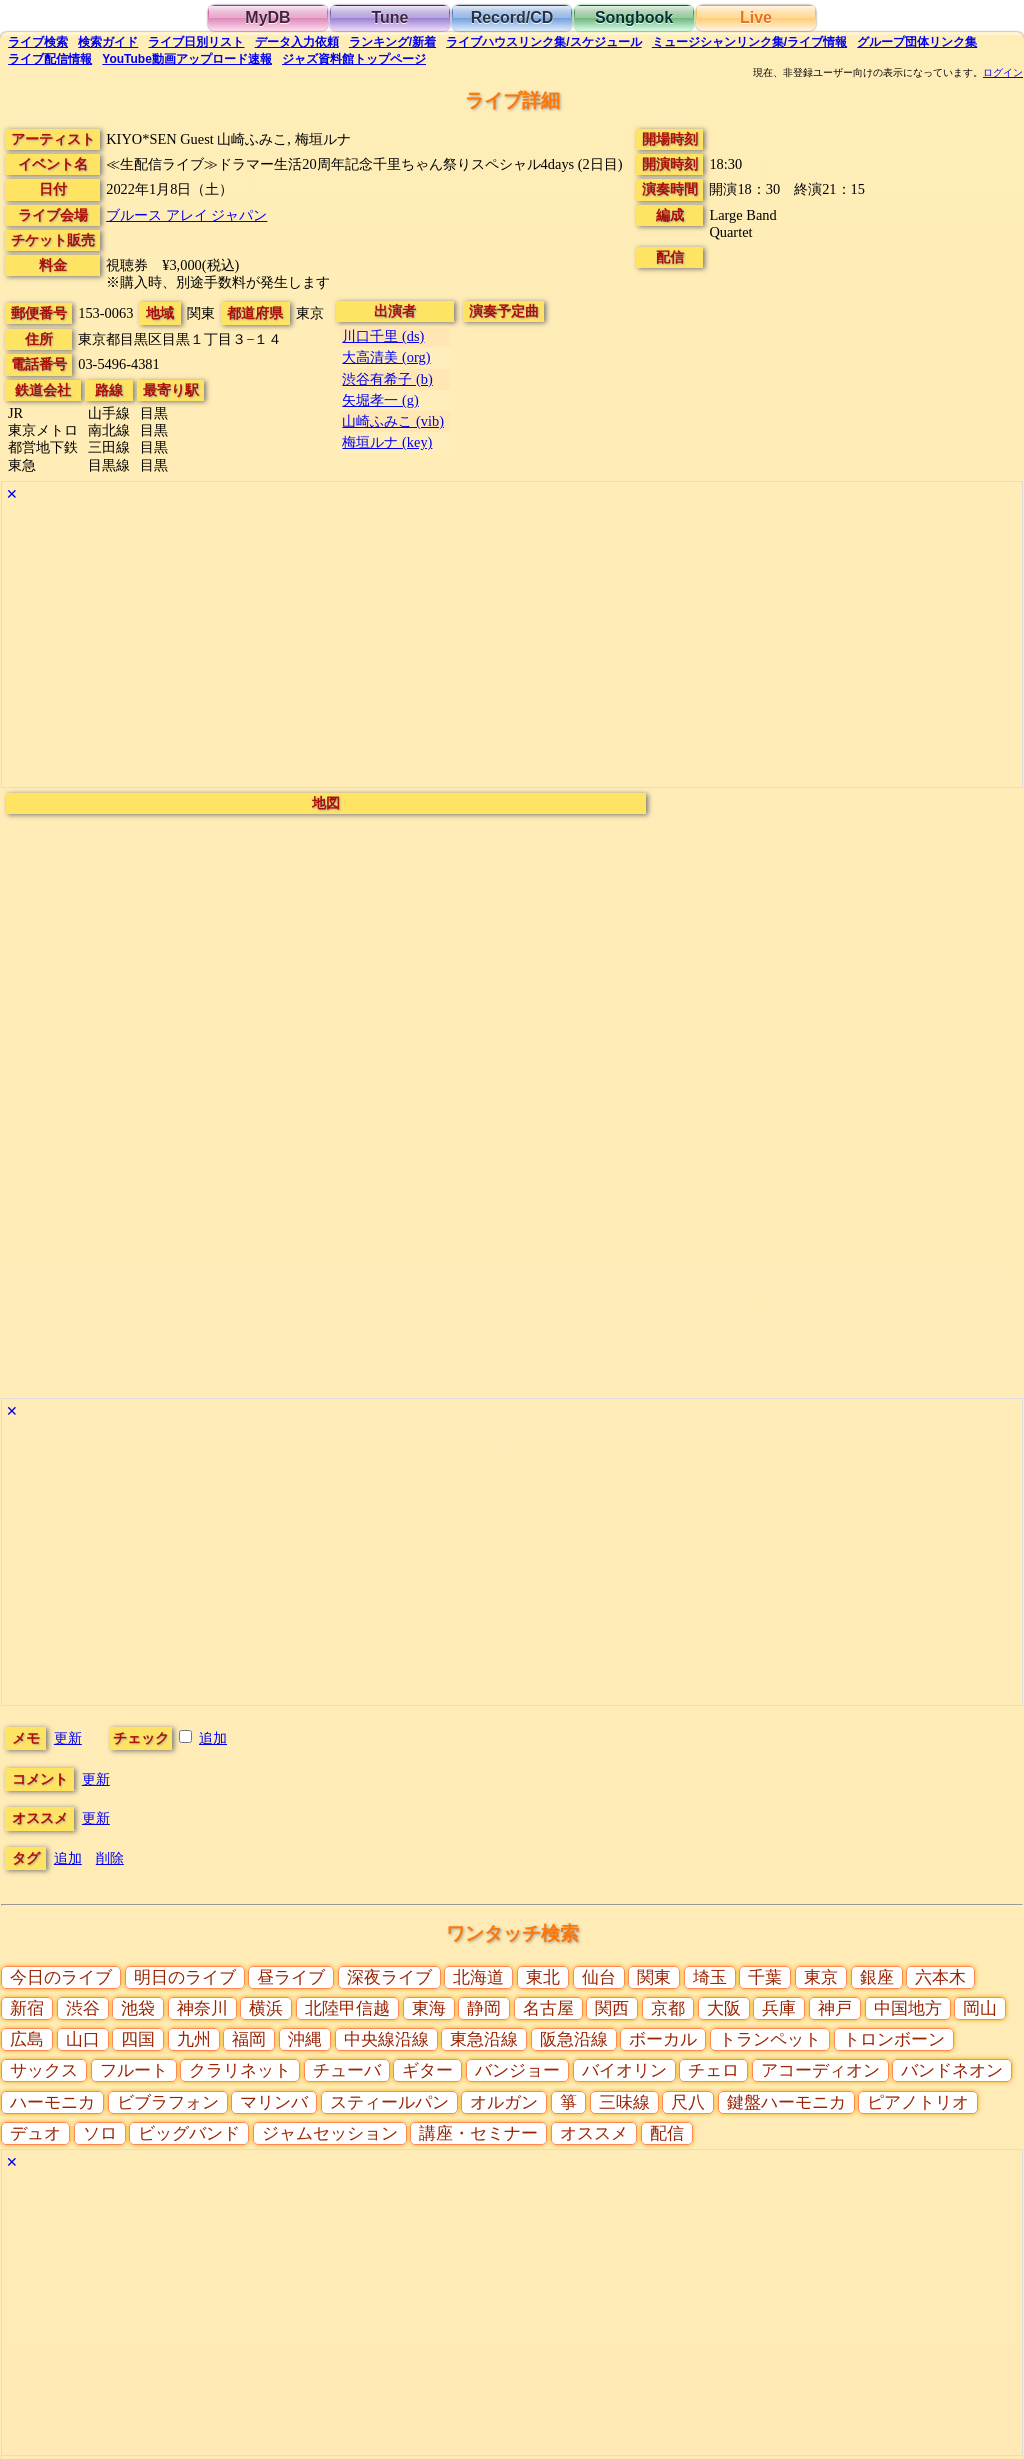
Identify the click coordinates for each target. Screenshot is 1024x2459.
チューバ (347, 2070)
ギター (427, 2070)
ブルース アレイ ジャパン (186, 215)
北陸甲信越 (347, 2008)
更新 (68, 1738)
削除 (110, 1858)
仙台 (599, 1977)
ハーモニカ (52, 2102)
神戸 (835, 2008)
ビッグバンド (189, 2133)
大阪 (724, 2008)
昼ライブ (291, 1977)
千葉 (765, 1977)
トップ (354, 59)
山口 (83, 2039)
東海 (429, 2008)
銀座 (877, 1977)
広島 (27, 2039)
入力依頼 (297, 42)
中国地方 (908, 2008)
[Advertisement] (512, 647)
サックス (44, 2070)
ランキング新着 (392, 42)
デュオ (35, 2133)
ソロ (100, 2133)
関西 (612, 2008)
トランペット (770, 2039)
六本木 (940, 1977)
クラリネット (240, 2070)
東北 (543, 1977)
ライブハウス (543, 42)
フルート (134, 2070)
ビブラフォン (168, 2102)
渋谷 (83, 2008)
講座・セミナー (478, 2133)
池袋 (138, 2008)
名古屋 (548, 2008)
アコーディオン (820, 2070)
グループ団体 (917, 42)
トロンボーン (894, 2039)
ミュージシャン (749, 42)
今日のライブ (61, 1977)
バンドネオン (952, 2070)
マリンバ (274, 2102)
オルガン (504, 2102)
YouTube (187, 59)
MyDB (267, 17)
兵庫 (779, 2008)
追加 (213, 1738)
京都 (668, 2008)
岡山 (980, 2008)
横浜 (266, 2008)
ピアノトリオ (918, 2102)
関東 (654, 1977)
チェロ (713, 2070)
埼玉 (710, 1977)
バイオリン (624, 2070)
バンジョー (517, 2070)
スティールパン (389, 2102)
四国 (138, 2039)
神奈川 (202, 2008)
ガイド (108, 42)
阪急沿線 (574, 2039)
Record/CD (512, 17)
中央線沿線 (386, 2039)
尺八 (688, 2102)
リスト (196, 42)
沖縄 (305, 2039)
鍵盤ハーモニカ (786, 2102)
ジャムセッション (330, 2133)
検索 (38, 42)
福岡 (249, 2039)
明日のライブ (185, 1977)
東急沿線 (484, 2039)
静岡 (484, 2008)
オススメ (594, 2133)
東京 (821, 1977)
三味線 (624, 2102)
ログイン (1003, 73)
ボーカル (663, 2039)
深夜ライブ (389, 1977)
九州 (194, 2039)
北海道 (478, 1977)
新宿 (27, 2008)
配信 (50, 59)
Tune (389, 17)
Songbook (634, 17)
